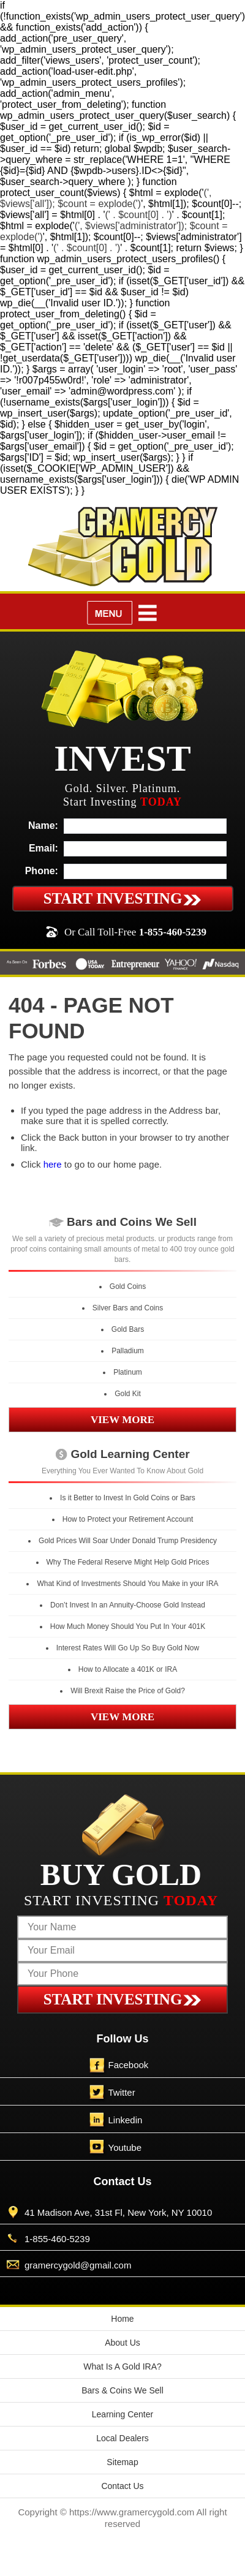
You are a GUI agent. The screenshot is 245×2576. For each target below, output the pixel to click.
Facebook (128, 2065)
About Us (122, 2342)
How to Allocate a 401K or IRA (127, 1669)
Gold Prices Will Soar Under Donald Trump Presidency (128, 1540)
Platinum (127, 1372)
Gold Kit (128, 1393)
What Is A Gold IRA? (122, 2366)
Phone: (41, 871)
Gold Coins (128, 1286)
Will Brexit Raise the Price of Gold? (127, 1690)
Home (122, 2319)
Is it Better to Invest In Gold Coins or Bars (127, 1498)
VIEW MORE (122, 1420)
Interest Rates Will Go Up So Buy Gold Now (127, 1648)
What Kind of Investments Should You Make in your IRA (127, 1583)
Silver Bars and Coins (127, 1308)
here (52, 1164)
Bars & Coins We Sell (122, 2390)
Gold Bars (127, 1329)
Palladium (127, 1351)
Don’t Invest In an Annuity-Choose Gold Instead (127, 1605)
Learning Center (122, 2414)
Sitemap (122, 2462)
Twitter (121, 2092)
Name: (43, 825)
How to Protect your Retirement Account (127, 1519)
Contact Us (122, 2486)
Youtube (125, 2147)
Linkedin (125, 2120)
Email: (43, 848)
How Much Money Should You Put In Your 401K (128, 1626)
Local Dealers (122, 2438)
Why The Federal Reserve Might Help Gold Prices (128, 1562)
